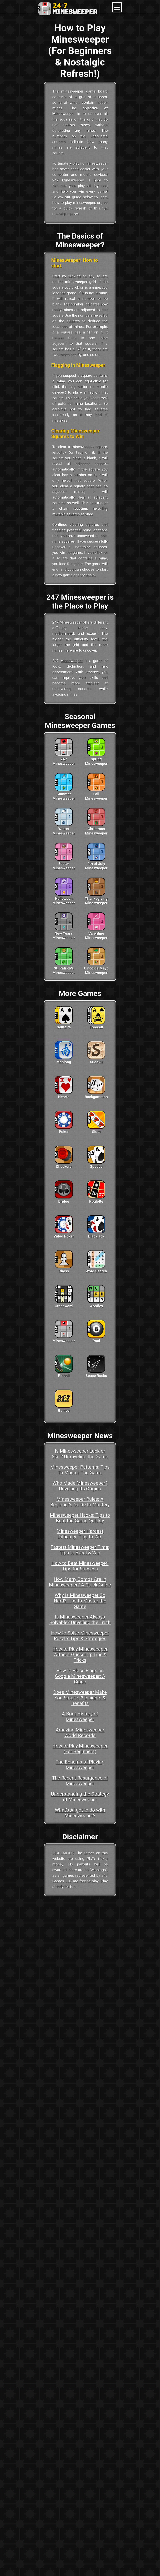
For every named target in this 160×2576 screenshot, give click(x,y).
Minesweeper (73, 180)
